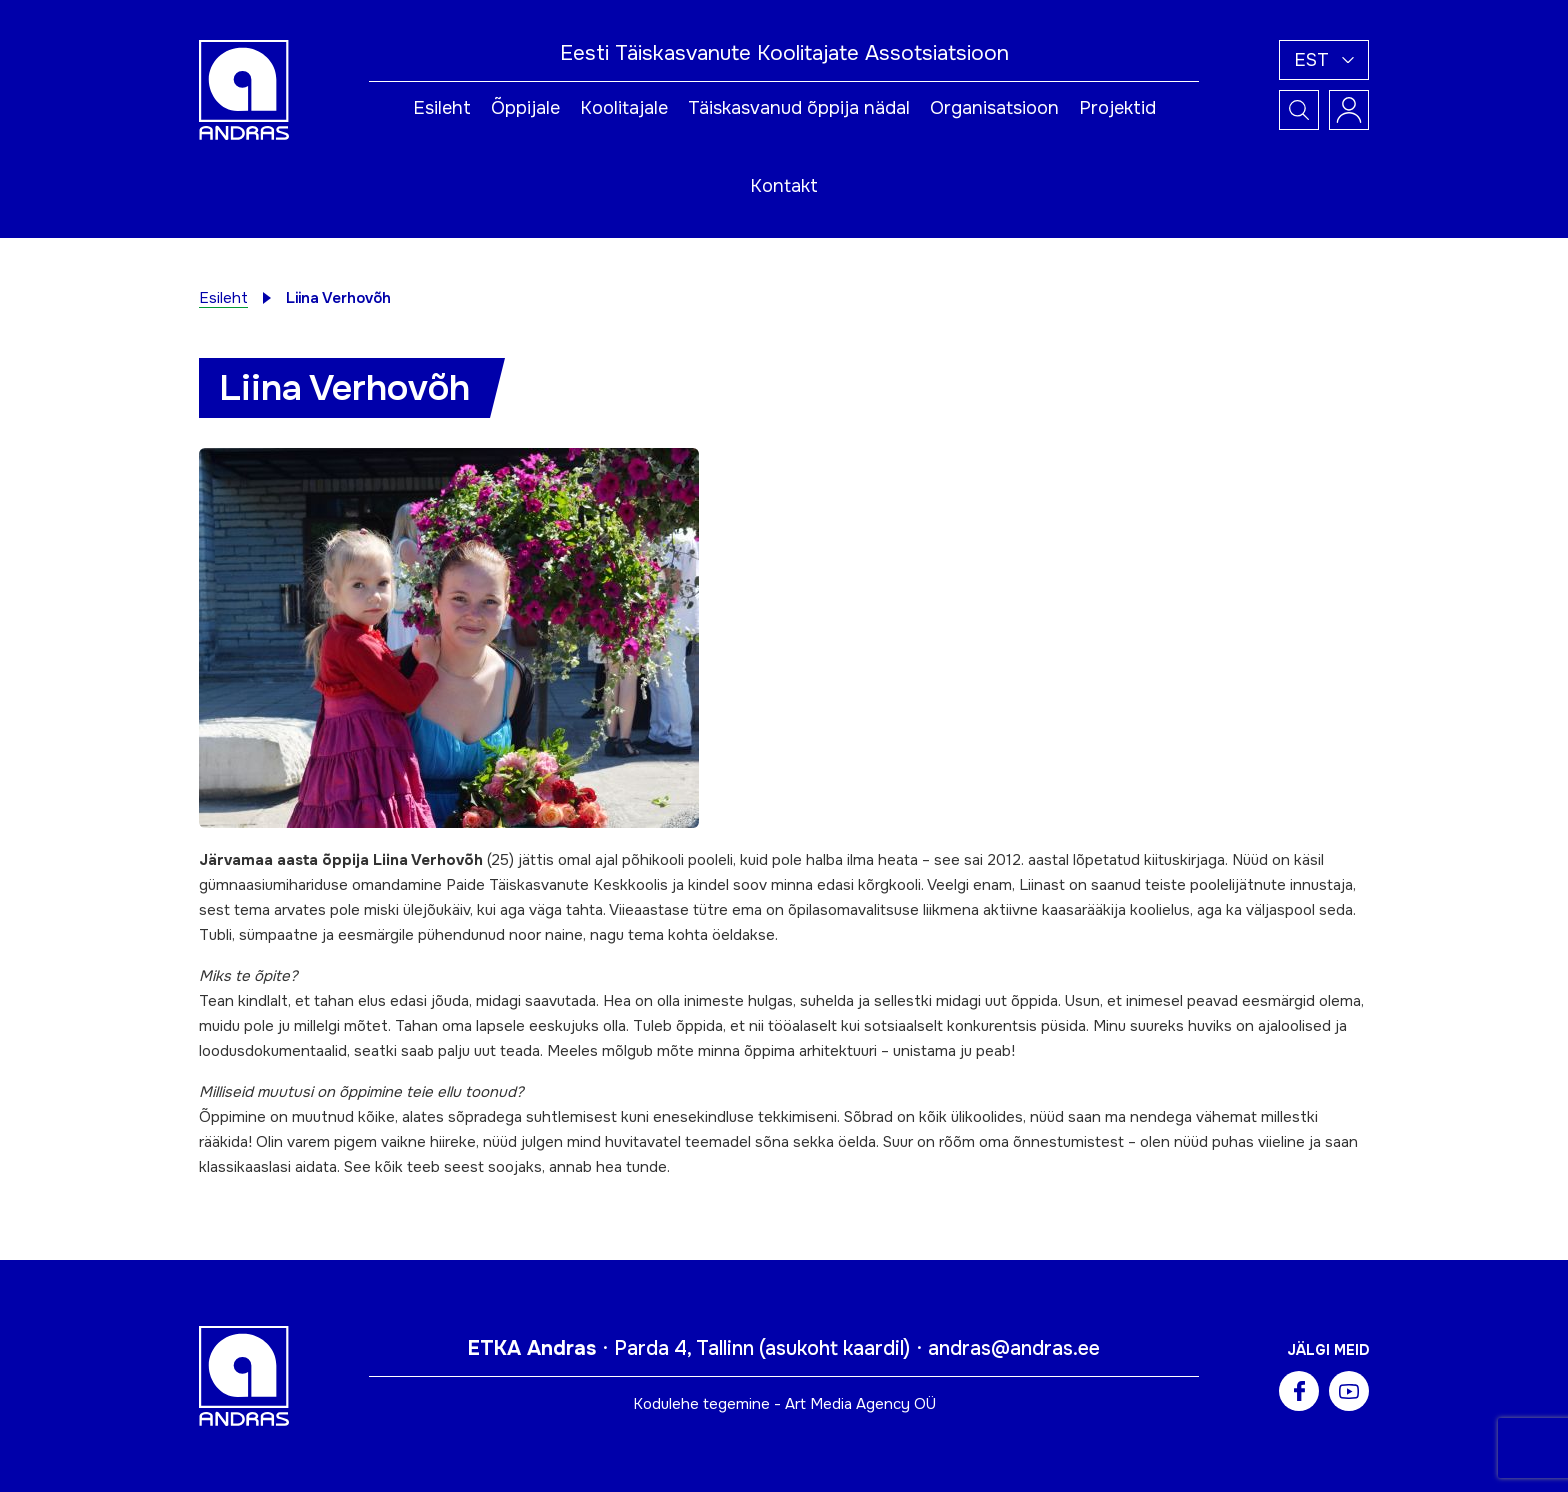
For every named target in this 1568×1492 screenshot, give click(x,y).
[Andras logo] (244, 89)
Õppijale (525, 108)
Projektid (1117, 108)
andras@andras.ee (1014, 1348)
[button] (1324, 60)
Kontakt (784, 186)
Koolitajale (624, 108)
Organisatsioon (994, 108)
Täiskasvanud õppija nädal (799, 108)
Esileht (442, 108)
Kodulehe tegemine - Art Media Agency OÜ (784, 1404)
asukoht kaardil (834, 1348)
